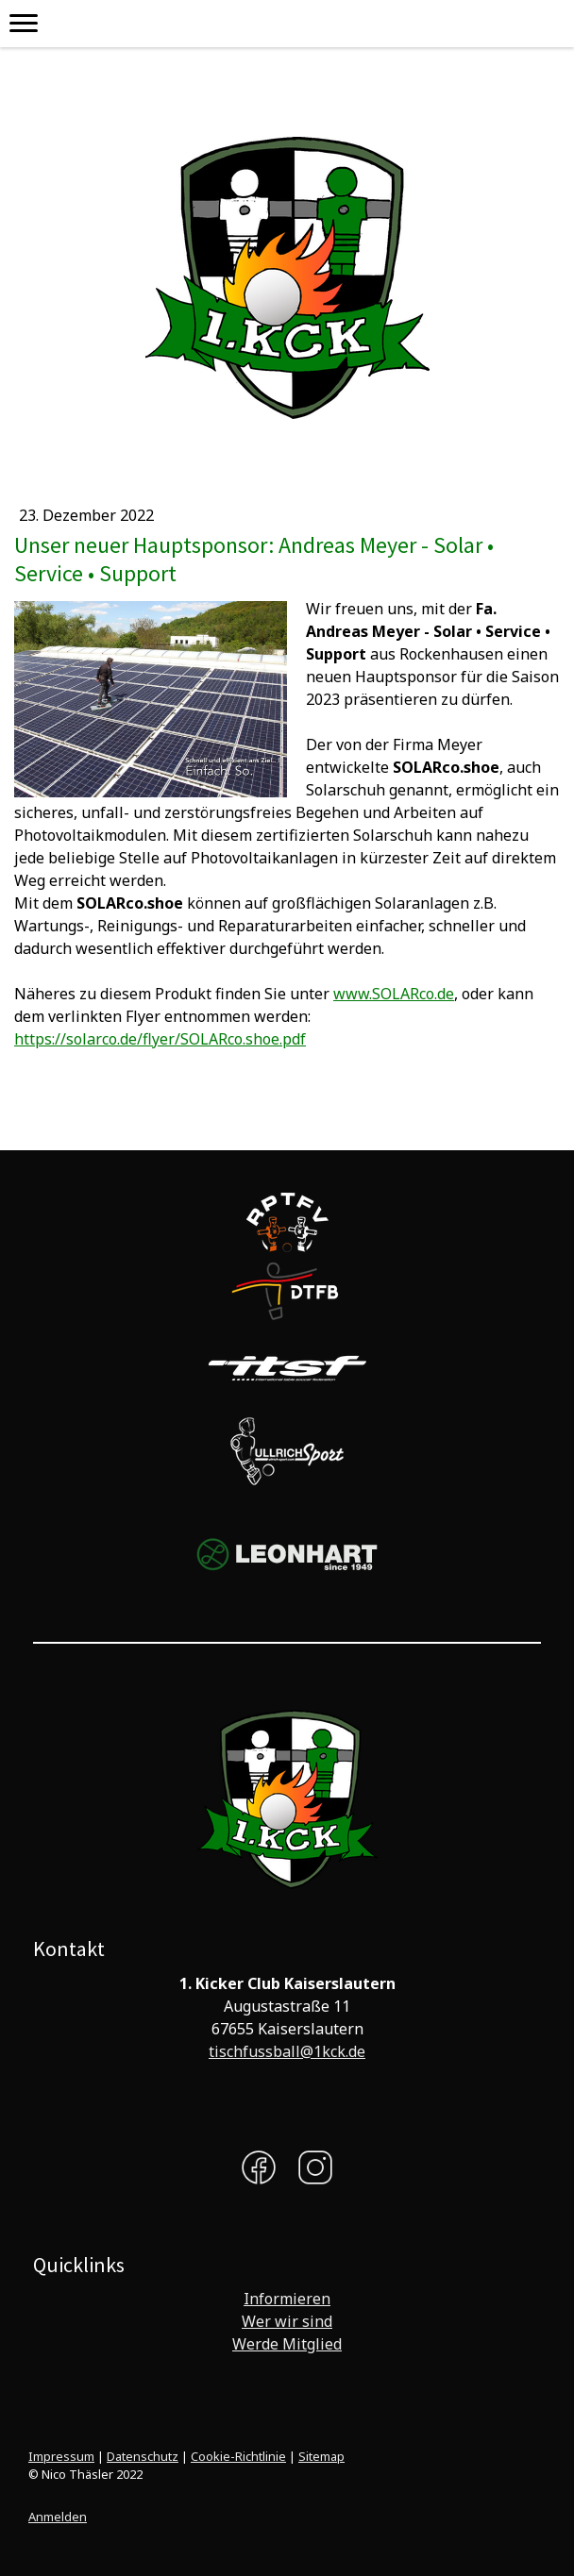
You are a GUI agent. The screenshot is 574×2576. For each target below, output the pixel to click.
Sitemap (321, 2456)
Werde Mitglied (287, 2343)
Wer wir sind (287, 2321)
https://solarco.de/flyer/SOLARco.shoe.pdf (160, 1039)
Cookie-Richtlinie (238, 2456)
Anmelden (57, 2516)
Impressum (61, 2456)
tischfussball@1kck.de (287, 2051)
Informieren (287, 2298)
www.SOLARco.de (393, 993)
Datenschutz (142, 2456)
